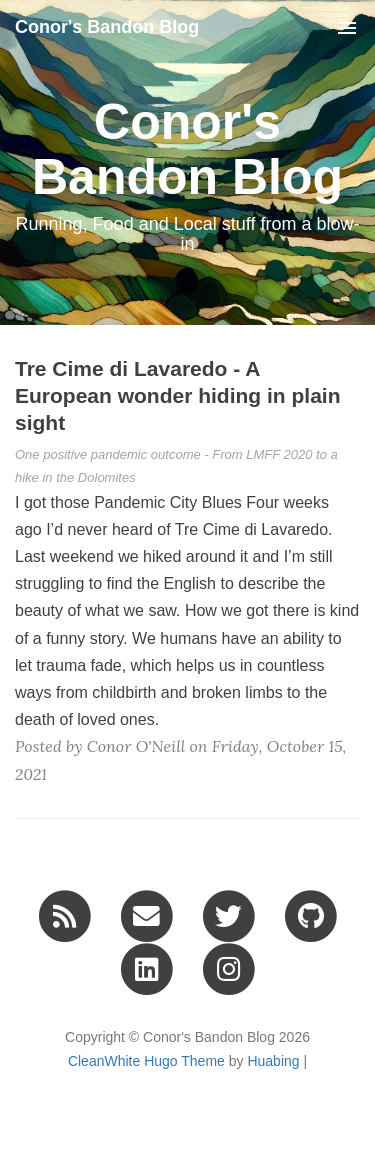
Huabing (273, 1061)
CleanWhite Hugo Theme (146, 1061)
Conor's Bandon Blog (107, 27)
